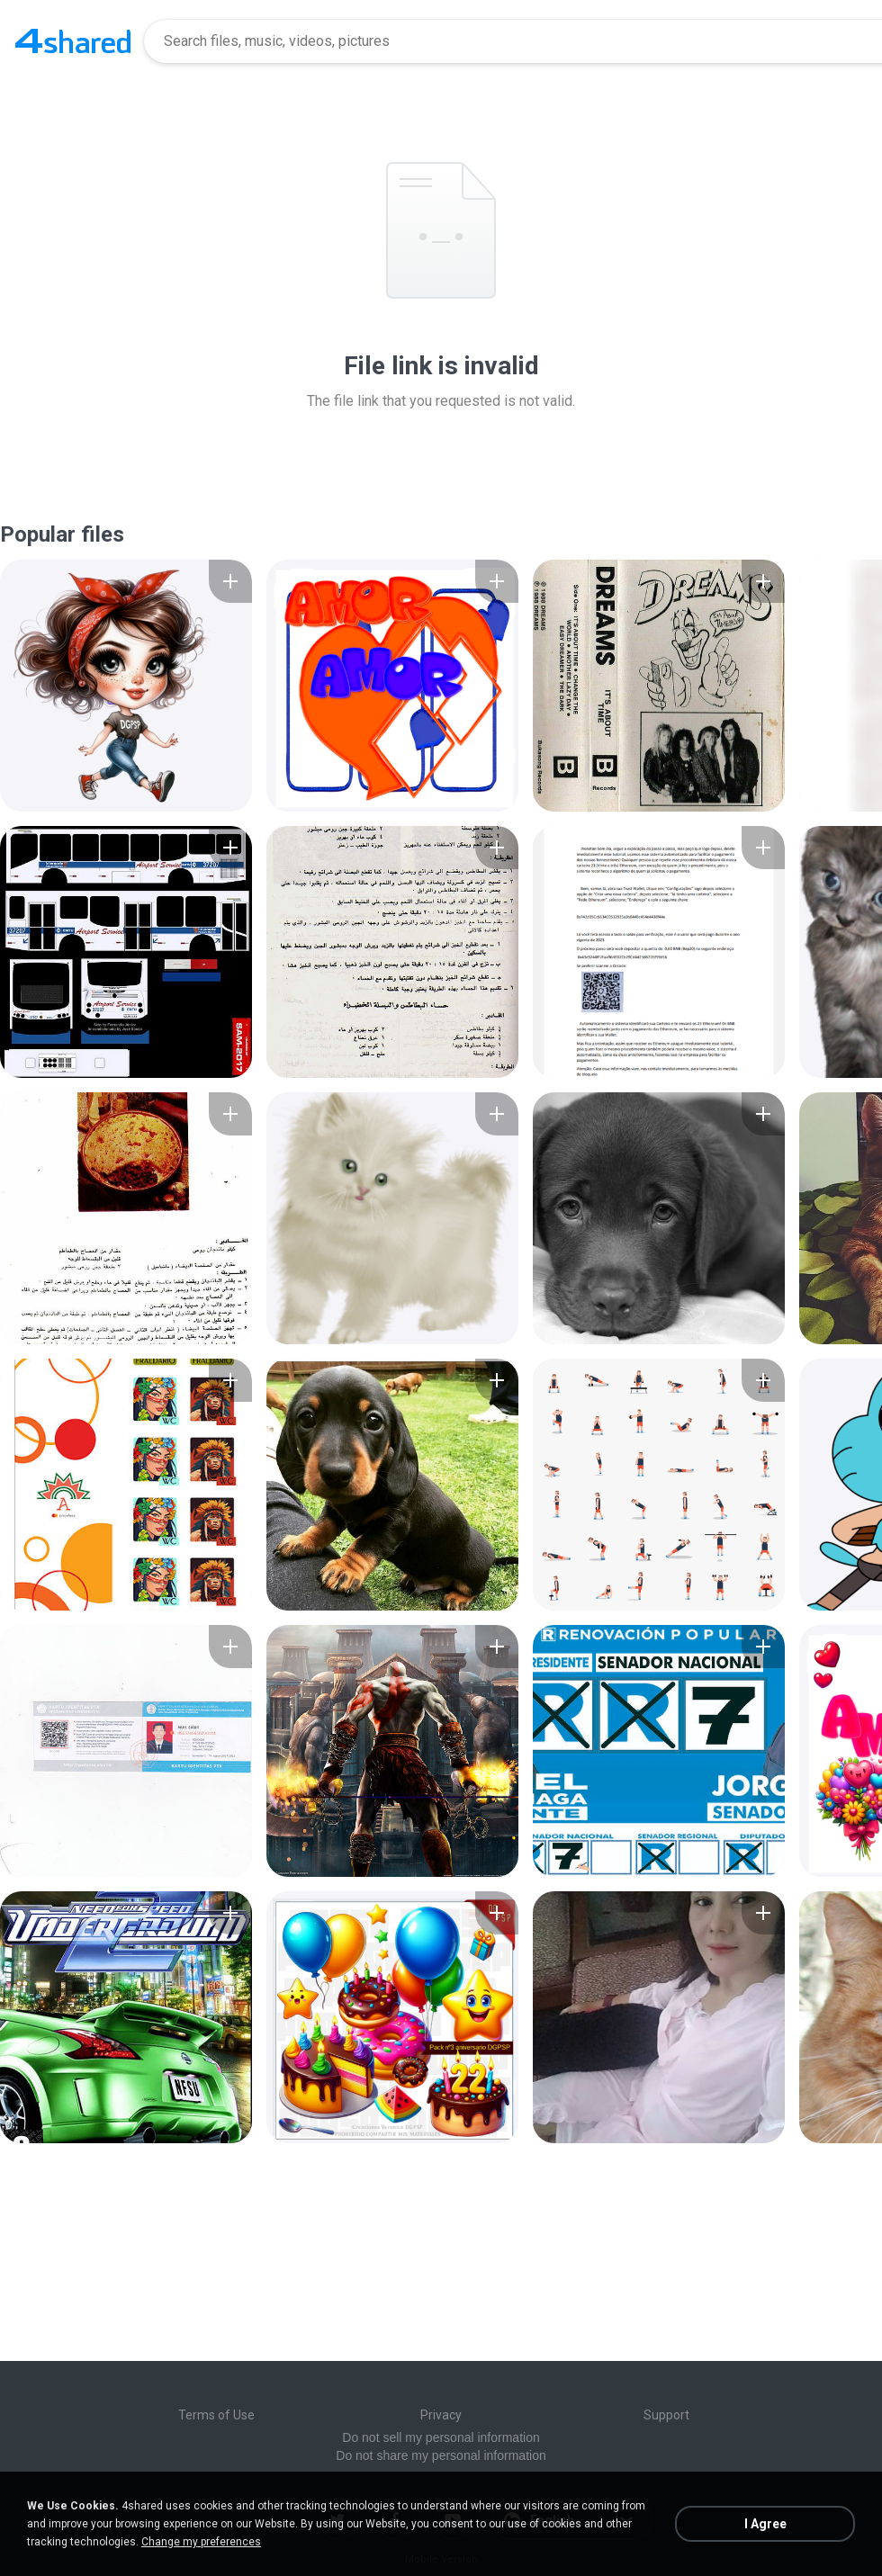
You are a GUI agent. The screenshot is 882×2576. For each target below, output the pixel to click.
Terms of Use (216, 2415)
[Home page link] (72, 41)
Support (666, 2415)
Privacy (441, 2415)
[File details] (126, 686)
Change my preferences (201, 2542)
